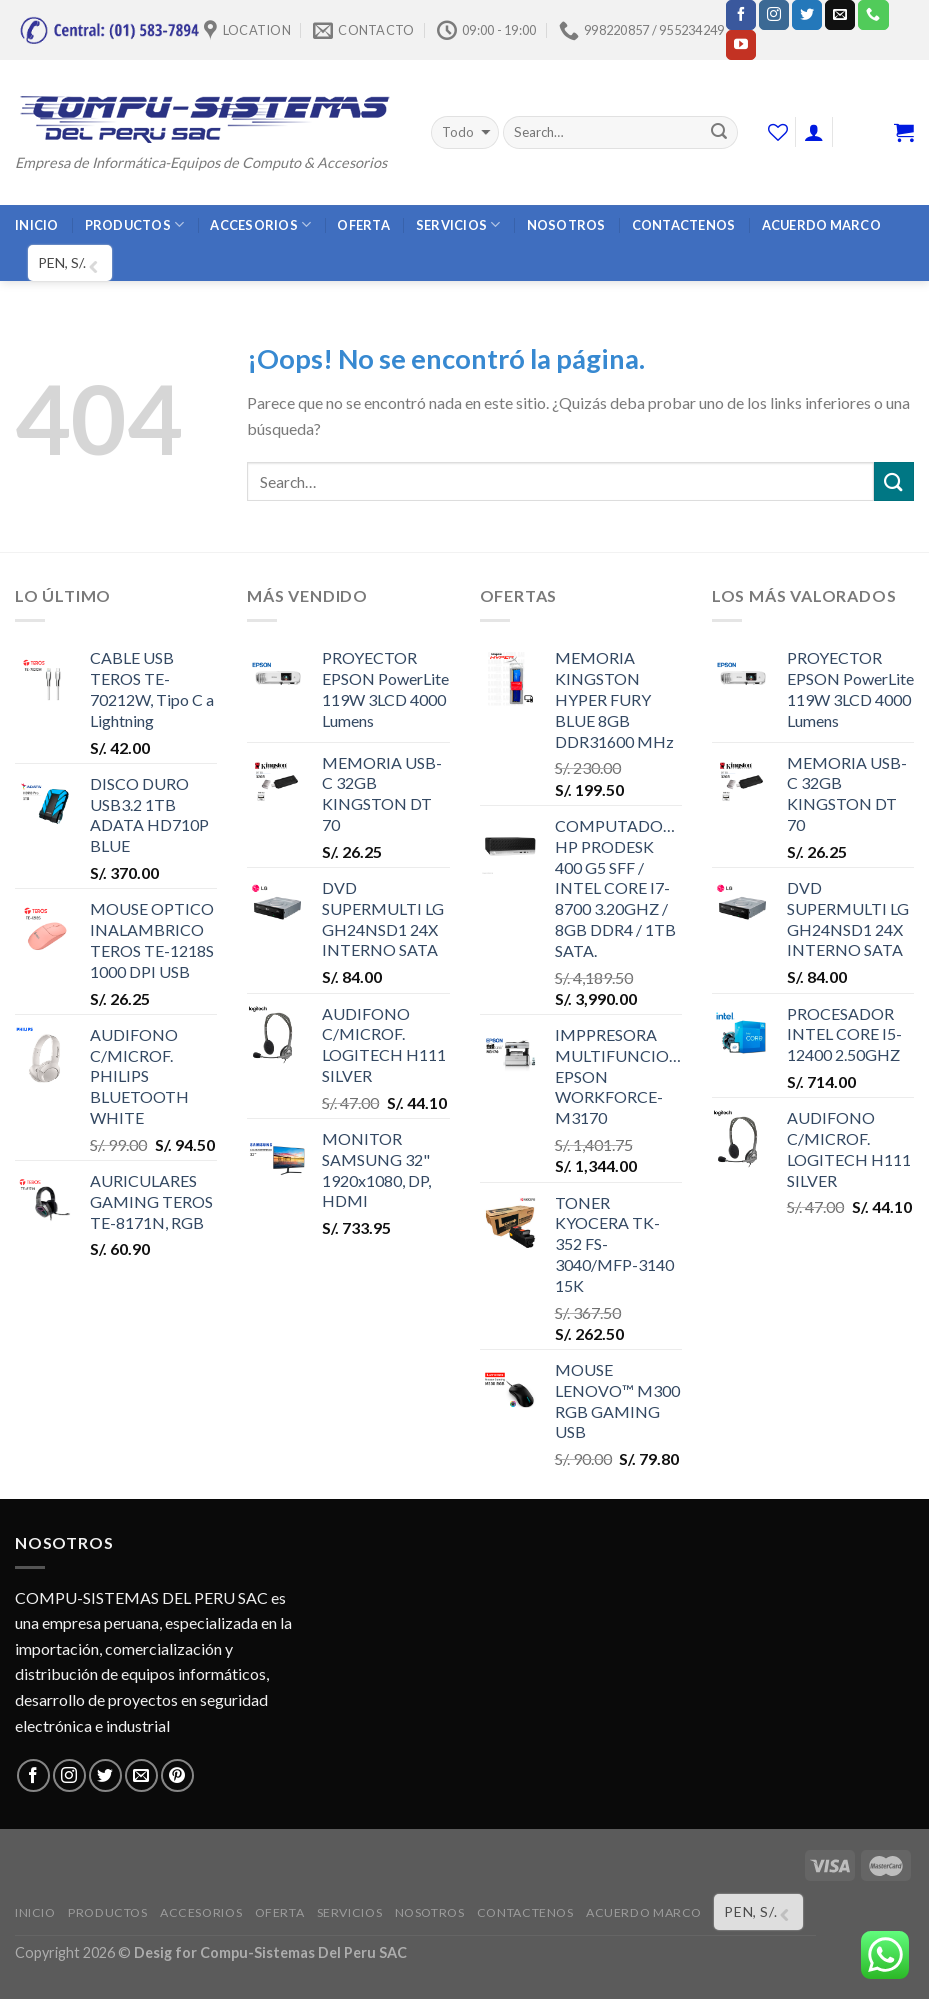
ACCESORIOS (260, 224)
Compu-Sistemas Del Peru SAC (303, 1952)
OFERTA (363, 225)
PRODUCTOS (135, 224)
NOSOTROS (566, 225)
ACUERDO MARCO (821, 225)
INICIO (37, 225)
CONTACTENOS (684, 225)
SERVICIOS (458, 224)
